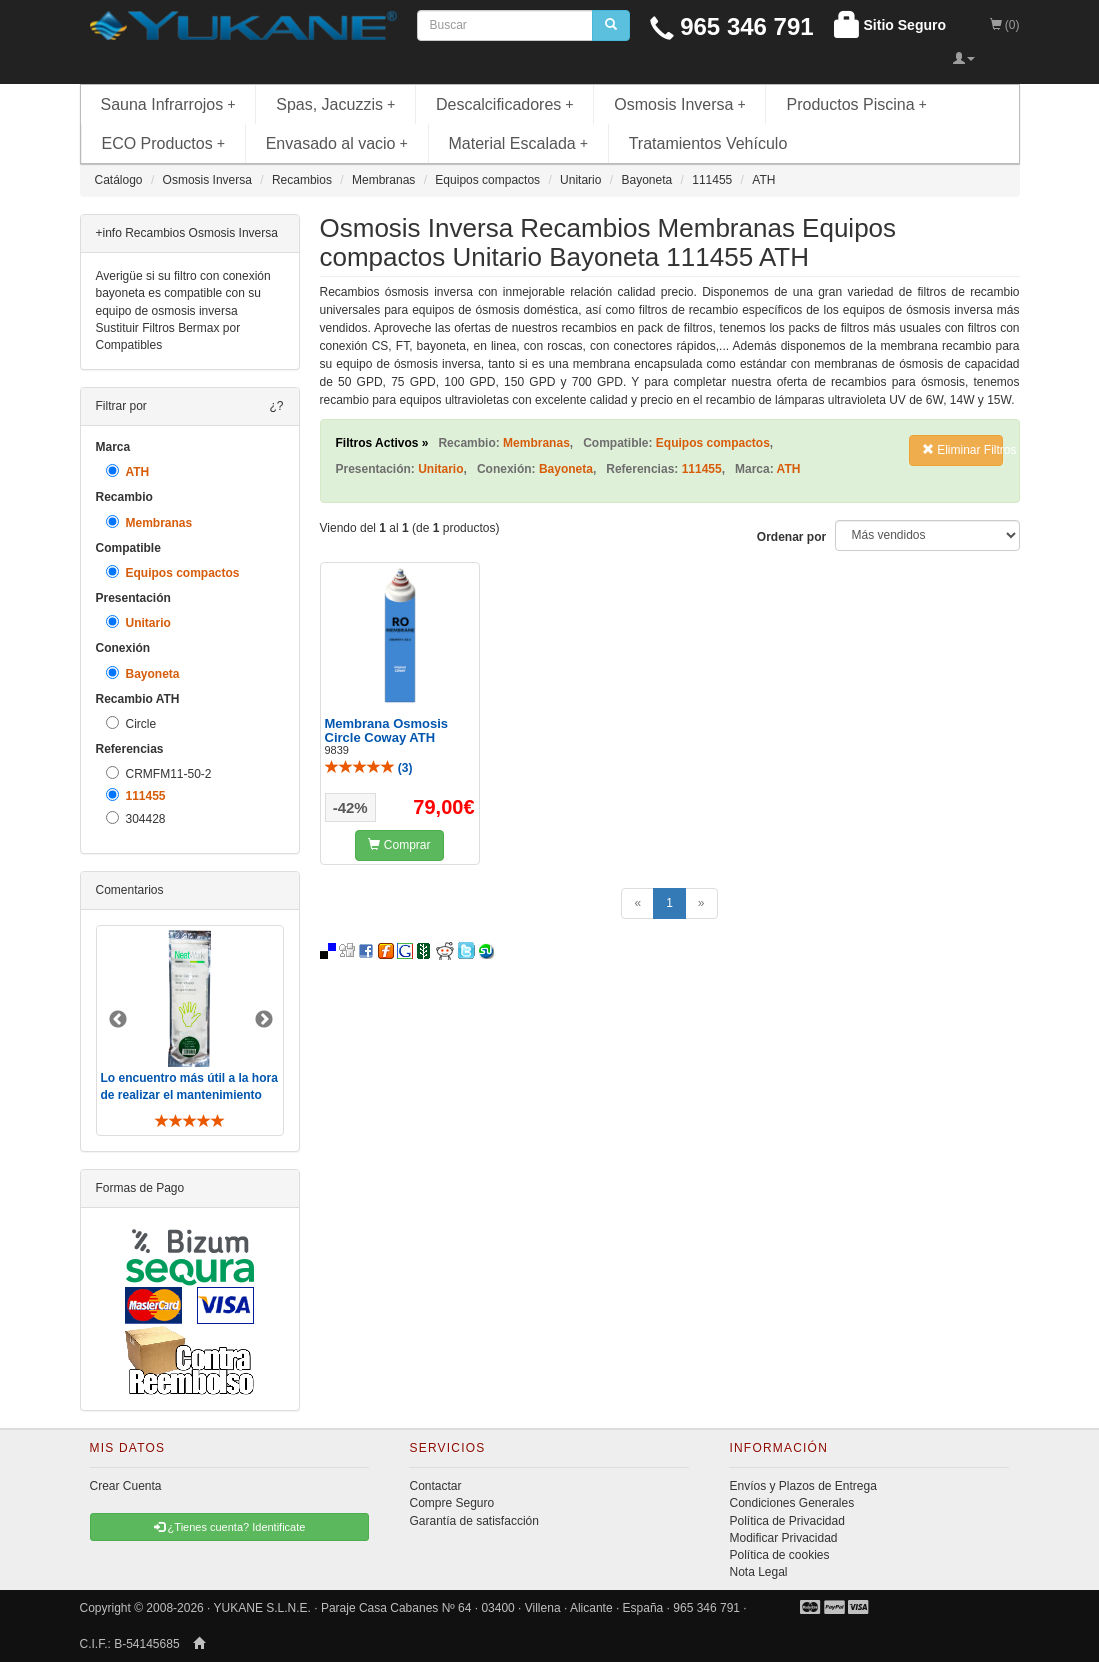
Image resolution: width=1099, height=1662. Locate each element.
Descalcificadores (505, 104)
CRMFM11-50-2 (159, 773)
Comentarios (130, 890)
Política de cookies (779, 1555)
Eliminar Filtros (963, 450)
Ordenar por (791, 537)
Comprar (399, 845)
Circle (131, 723)
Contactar (435, 1486)
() (369, 768)
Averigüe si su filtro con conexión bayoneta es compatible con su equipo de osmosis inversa (183, 293)
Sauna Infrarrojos (168, 104)
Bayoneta (143, 673)
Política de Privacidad (786, 1521)
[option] (190, 1030)
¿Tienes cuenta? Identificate (230, 1527)
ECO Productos (164, 143)
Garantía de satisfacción (473, 1521)
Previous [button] (118, 1020)
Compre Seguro (451, 1503)
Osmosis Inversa (680, 104)
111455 (136, 795)
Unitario (138, 622)
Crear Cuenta (126, 1486)
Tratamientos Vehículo (708, 143)
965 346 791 (732, 26)
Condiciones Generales (791, 1503)
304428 (136, 818)
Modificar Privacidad (783, 1538)
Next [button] (264, 1020)
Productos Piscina (856, 104)
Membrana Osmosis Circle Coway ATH (387, 730)
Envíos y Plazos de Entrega (802, 1486)
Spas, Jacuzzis (335, 104)
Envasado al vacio (337, 143)
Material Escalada (519, 143)
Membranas (149, 522)
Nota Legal (758, 1572)
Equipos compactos (173, 572)
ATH (128, 471)
